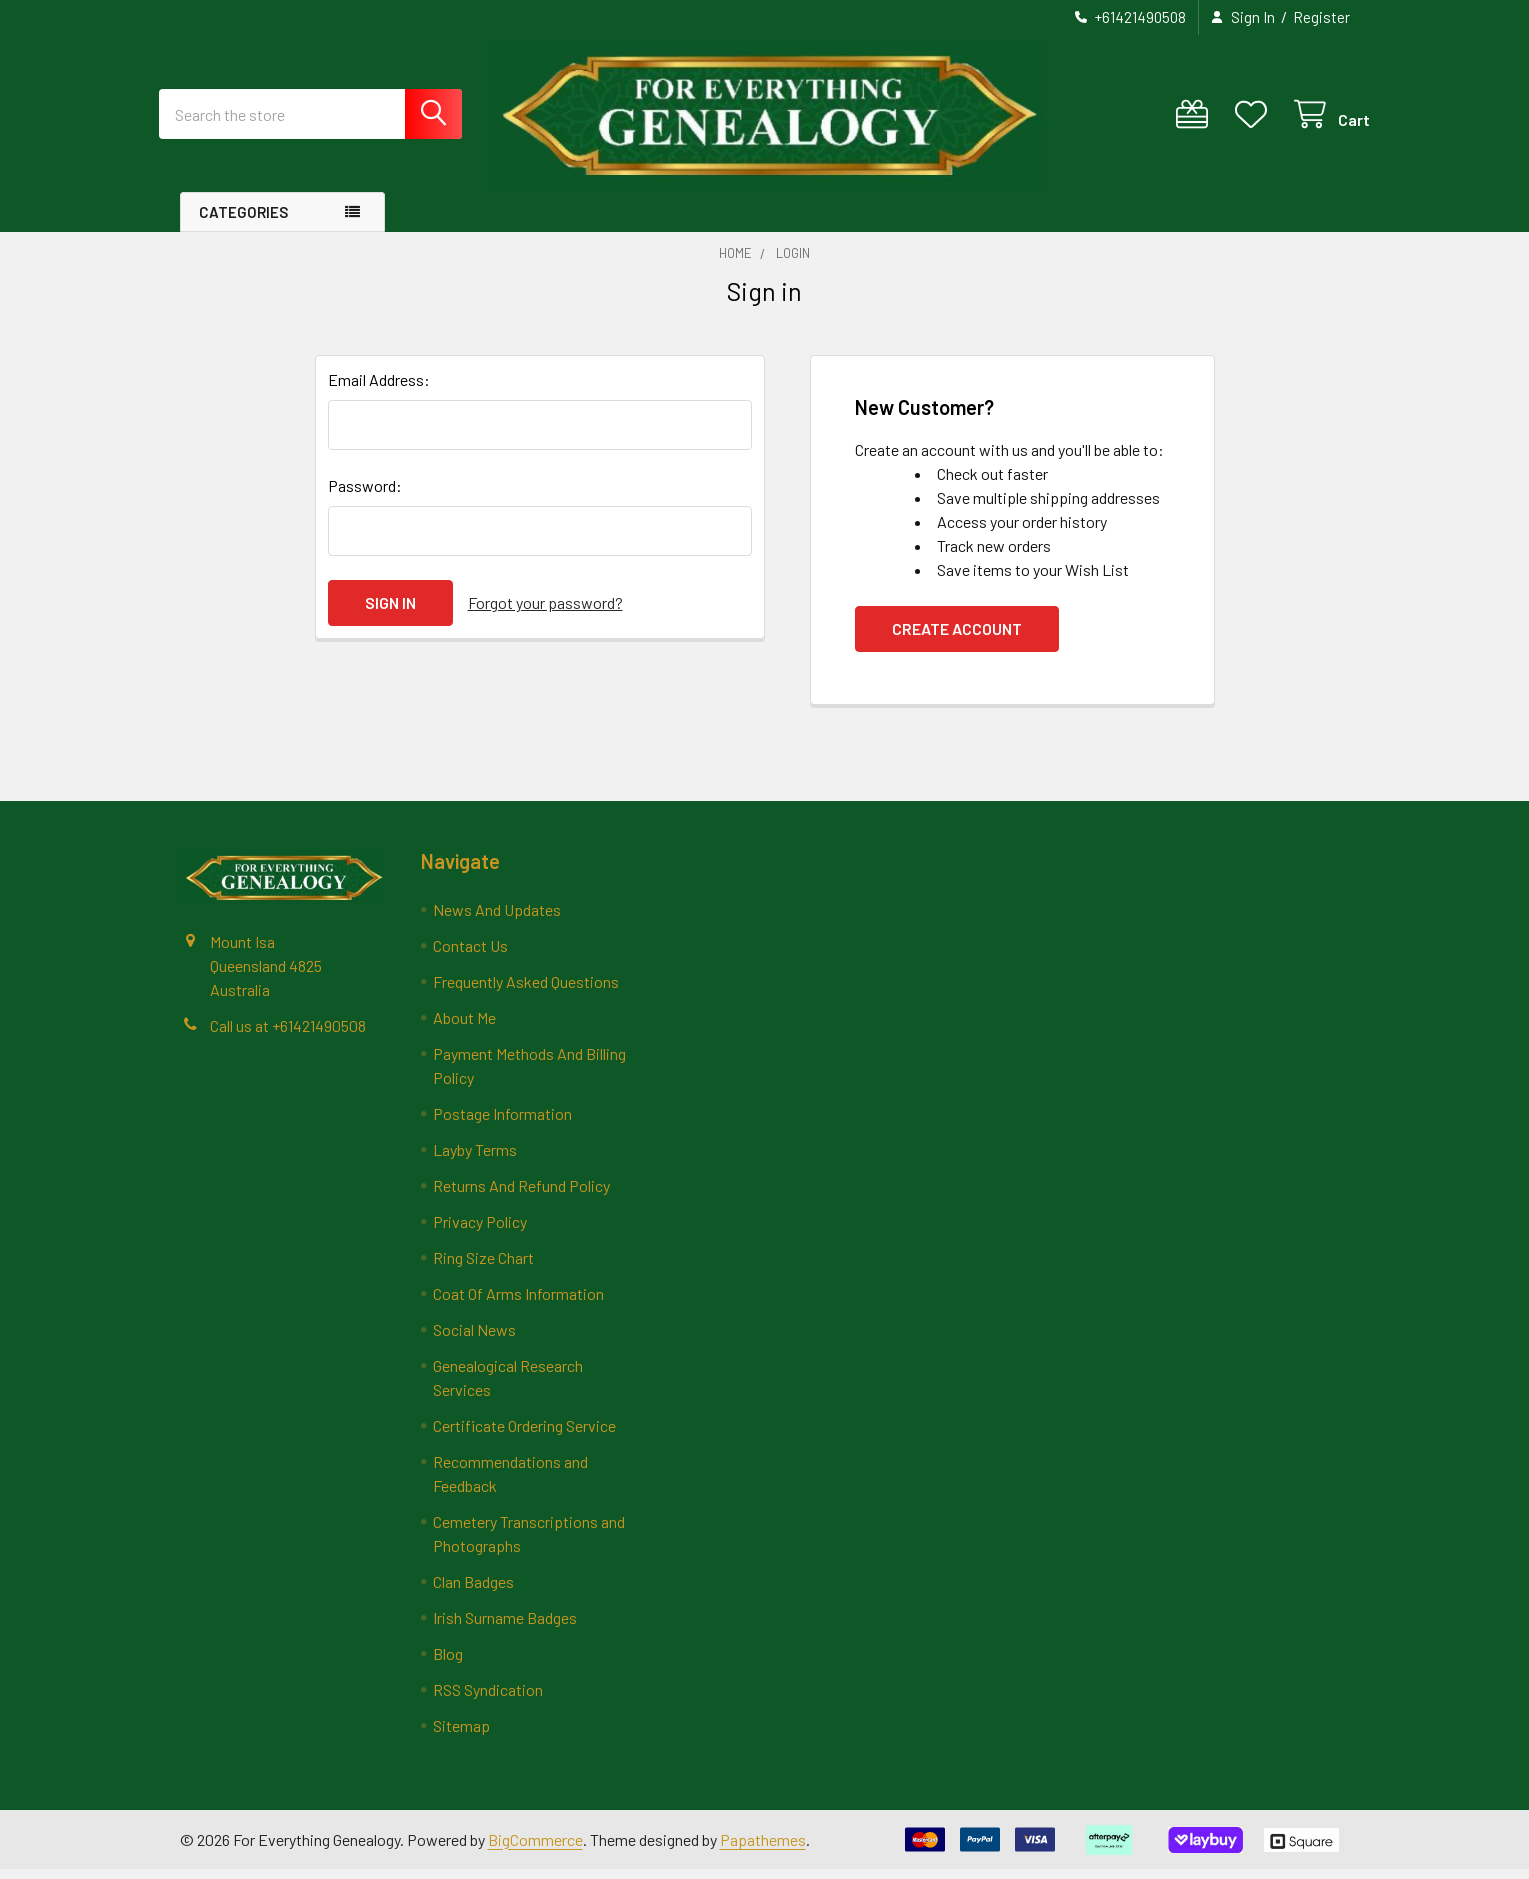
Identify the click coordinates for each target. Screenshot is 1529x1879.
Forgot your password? (545, 612)
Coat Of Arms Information (518, 1303)
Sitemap (461, 1735)
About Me (464, 1027)
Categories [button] (243, 222)
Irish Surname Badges (505, 1627)
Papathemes (763, 1848)
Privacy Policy (480, 1231)
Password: (365, 495)
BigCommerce (535, 1848)
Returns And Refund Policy (521, 1195)
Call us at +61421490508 (288, 1034)
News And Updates (497, 919)
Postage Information (502, 1123)
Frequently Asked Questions (526, 991)
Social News (474, 1339)
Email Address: (379, 389)
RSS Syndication (488, 1699)
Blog (448, 1663)
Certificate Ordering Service (524, 1435)
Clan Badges (473, 1591)
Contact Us (470, 955)
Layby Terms (475, 1159)
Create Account (957, 638)
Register (1321, 17)
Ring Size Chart (483, 1267)
